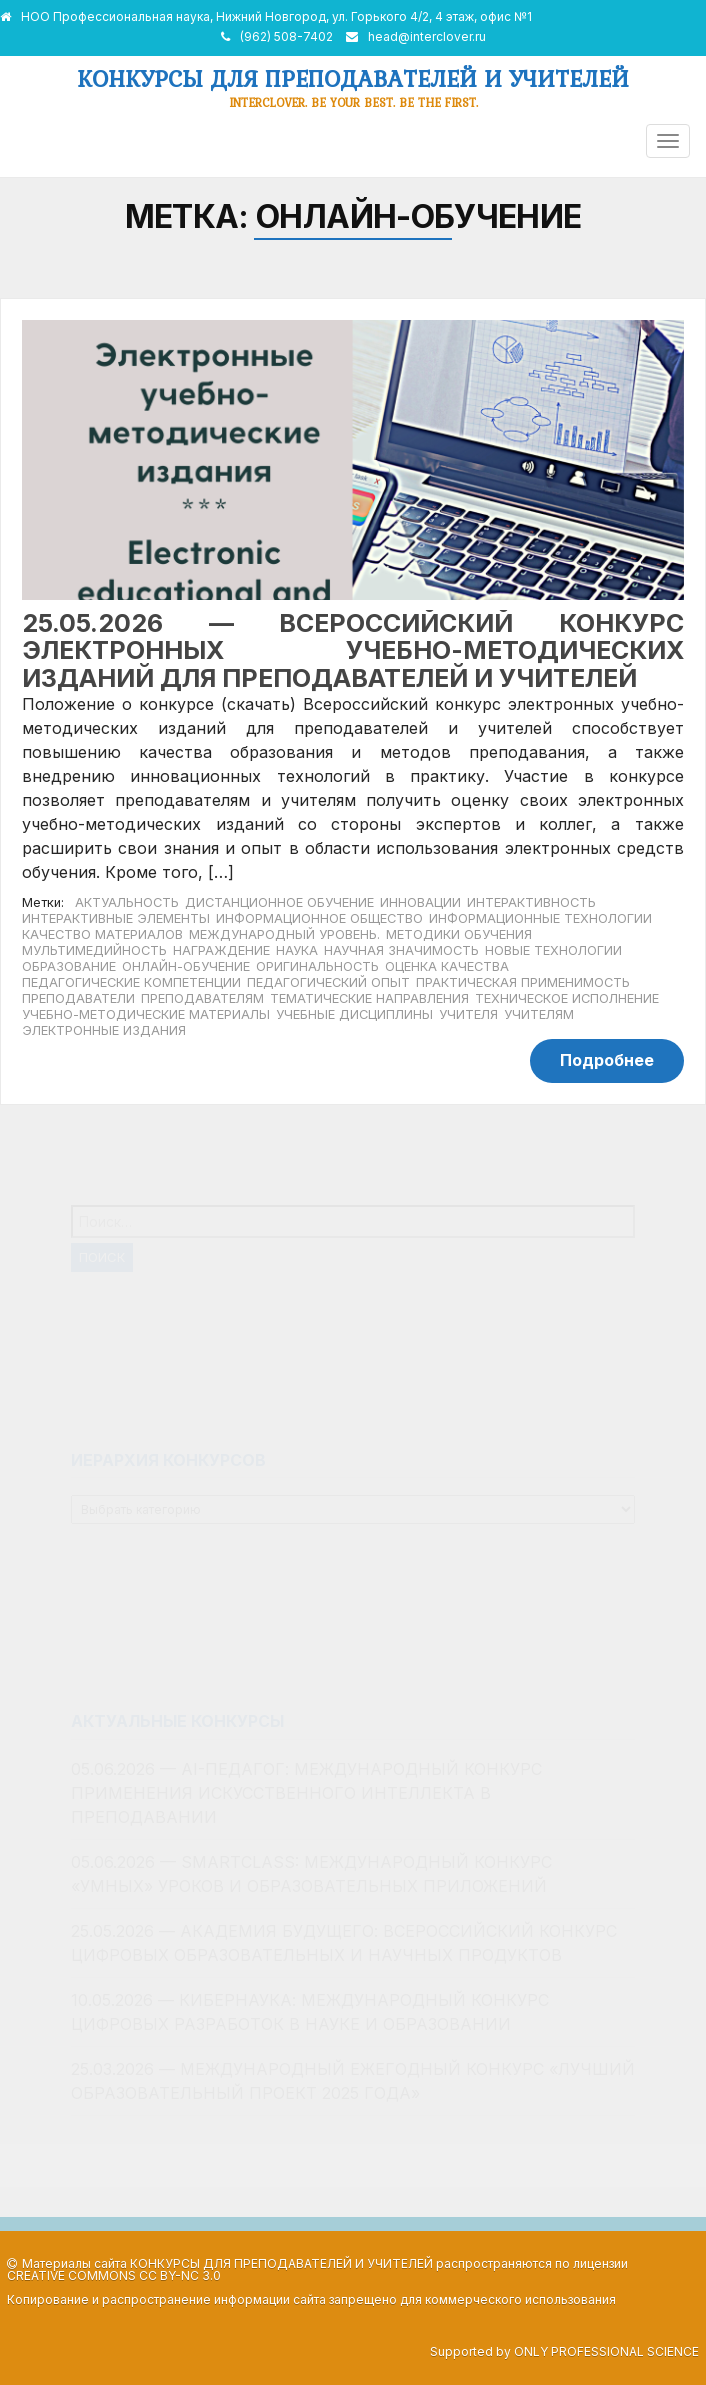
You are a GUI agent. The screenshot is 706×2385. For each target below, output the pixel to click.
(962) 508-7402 (286, 36)
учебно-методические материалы (146, 1014)
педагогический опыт (328, 982)
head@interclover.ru (427, 36)
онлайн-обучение (186, 966)
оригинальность (317, 966)
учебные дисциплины (354, 1014)
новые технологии (553, 950)
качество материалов (102, 934)
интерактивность (531, 902)
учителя (468, 1014)
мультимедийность (94, 950)
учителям (539, 1014)
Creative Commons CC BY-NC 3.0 (114, 2275)
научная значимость (401, 950)
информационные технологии (540, 918)
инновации (420, 902)
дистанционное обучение (279, 902)
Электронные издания (104, 1030)
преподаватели (78, 998)
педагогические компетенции (131, 982)
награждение (221, 950)
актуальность (127, 902)
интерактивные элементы (116, 918)
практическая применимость (523, 982)
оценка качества (447, 966)
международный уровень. (284, 934)
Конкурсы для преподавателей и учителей (353, 78)
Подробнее (607, 1060)
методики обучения (459, 934)
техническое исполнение (567, 998)
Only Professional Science (606, 2351)
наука (297, 950)
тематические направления (369, 998)
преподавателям (202, 998)
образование (69, 966)
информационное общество (319, 918)
